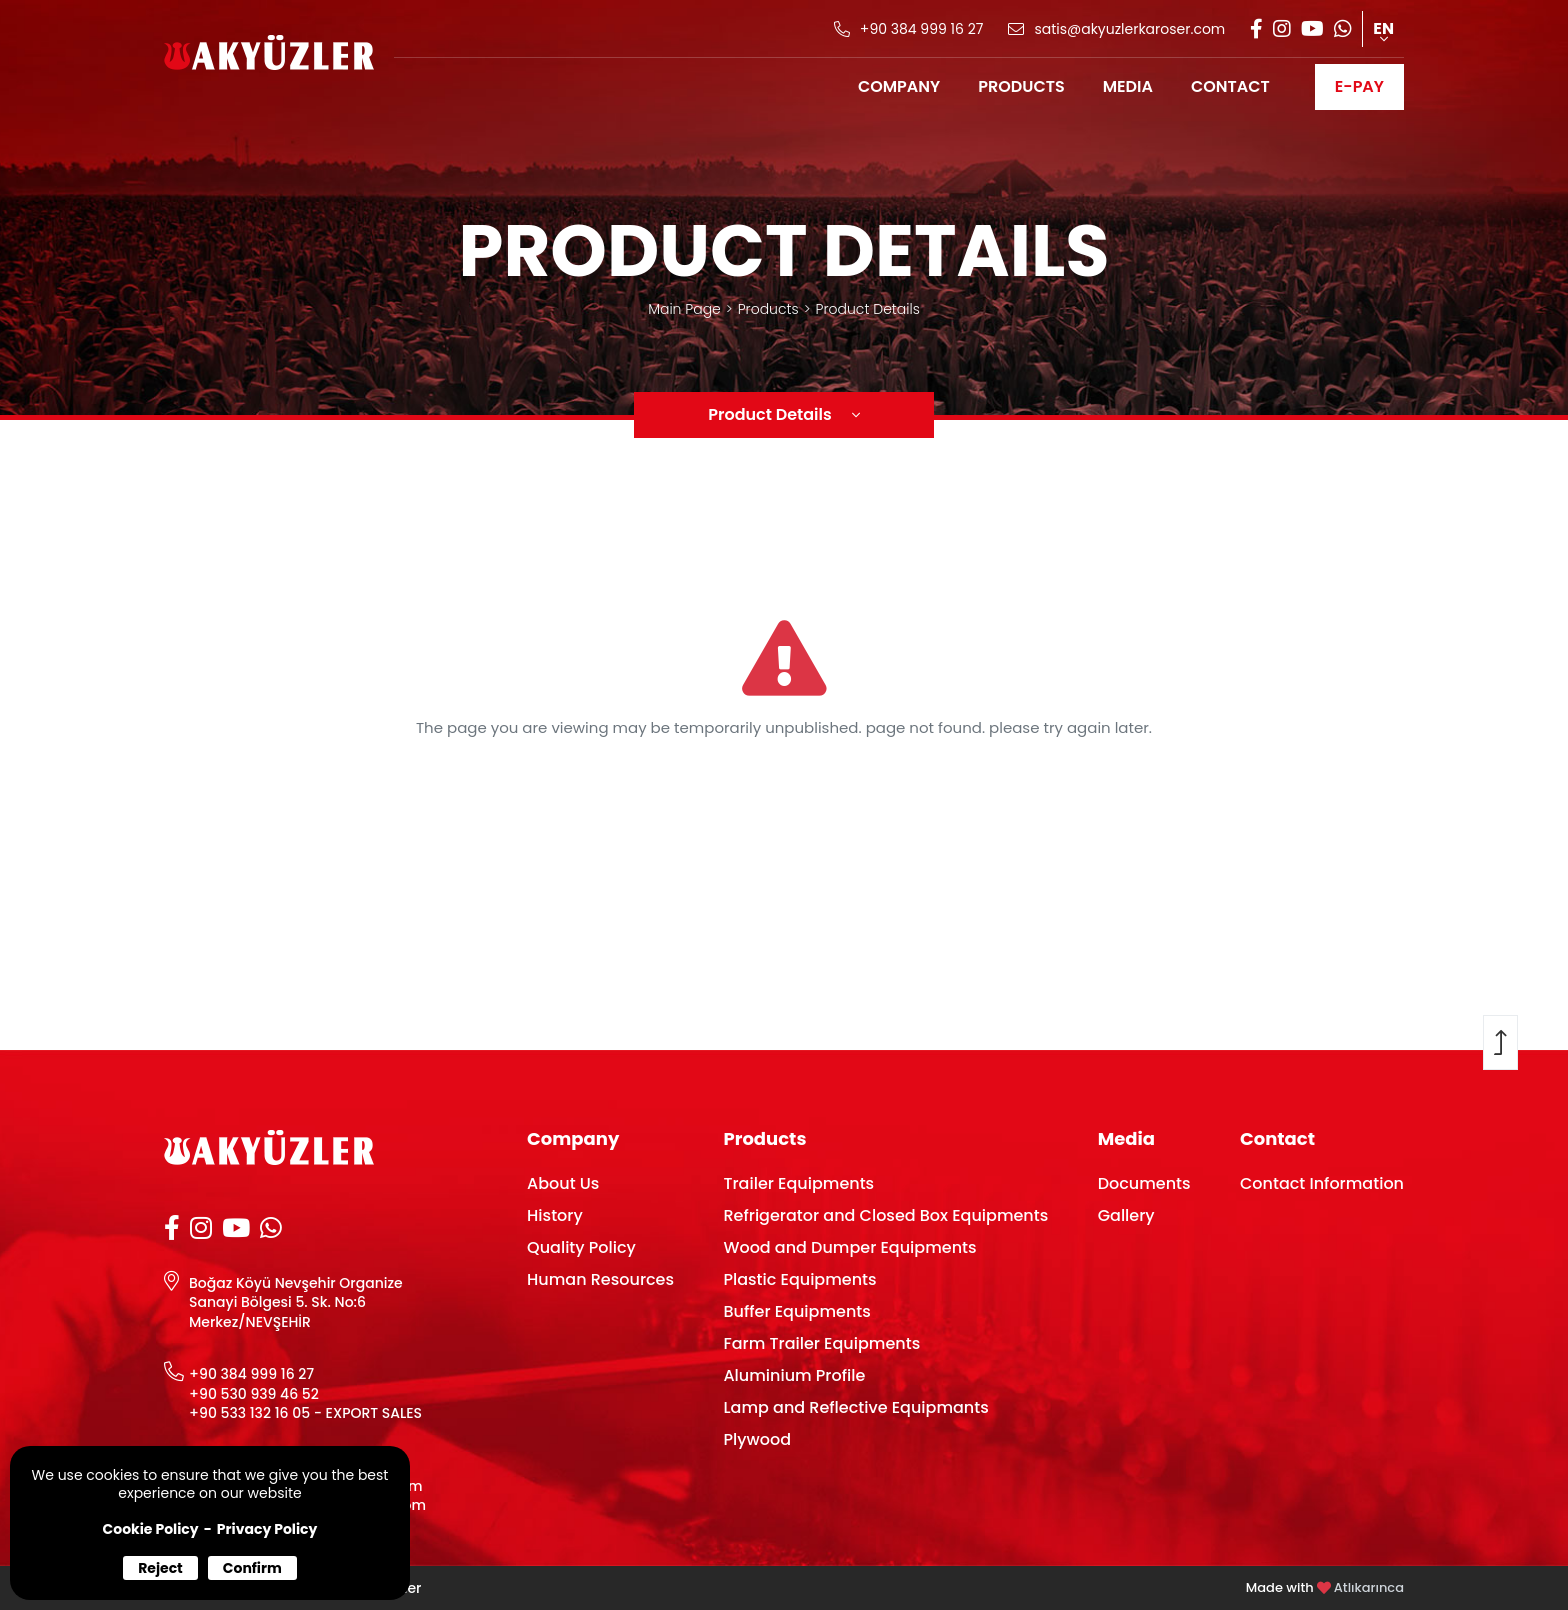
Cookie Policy (151, 1529)
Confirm (252, 1568)
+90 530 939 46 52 (254, 1394)
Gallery (1126, 1215)
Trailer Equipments (798, 1183)
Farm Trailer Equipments (821, 1343)
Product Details (868, 309)
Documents (1144, 1183)
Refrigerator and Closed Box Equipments (885, 1215)
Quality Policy (581, 1247)
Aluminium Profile (794, 1375)
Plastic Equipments (799, 1279)
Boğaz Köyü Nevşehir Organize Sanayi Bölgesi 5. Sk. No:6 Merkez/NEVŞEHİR (296, 1303)
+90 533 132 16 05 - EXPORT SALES (305, 1413)
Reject (160, 1568)
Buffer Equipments (796, 1311)
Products (768, 309)
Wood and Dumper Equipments (849, 1247)
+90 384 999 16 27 (251, 1374)
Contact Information (1322, 1183)
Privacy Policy (267, 1529)
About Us (563, 1183)
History (555, 1215)
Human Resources (600, 1279)
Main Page (684, 309)
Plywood (757, 1439)
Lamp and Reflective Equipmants (855, 1407)
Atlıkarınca (1369, 1587)
